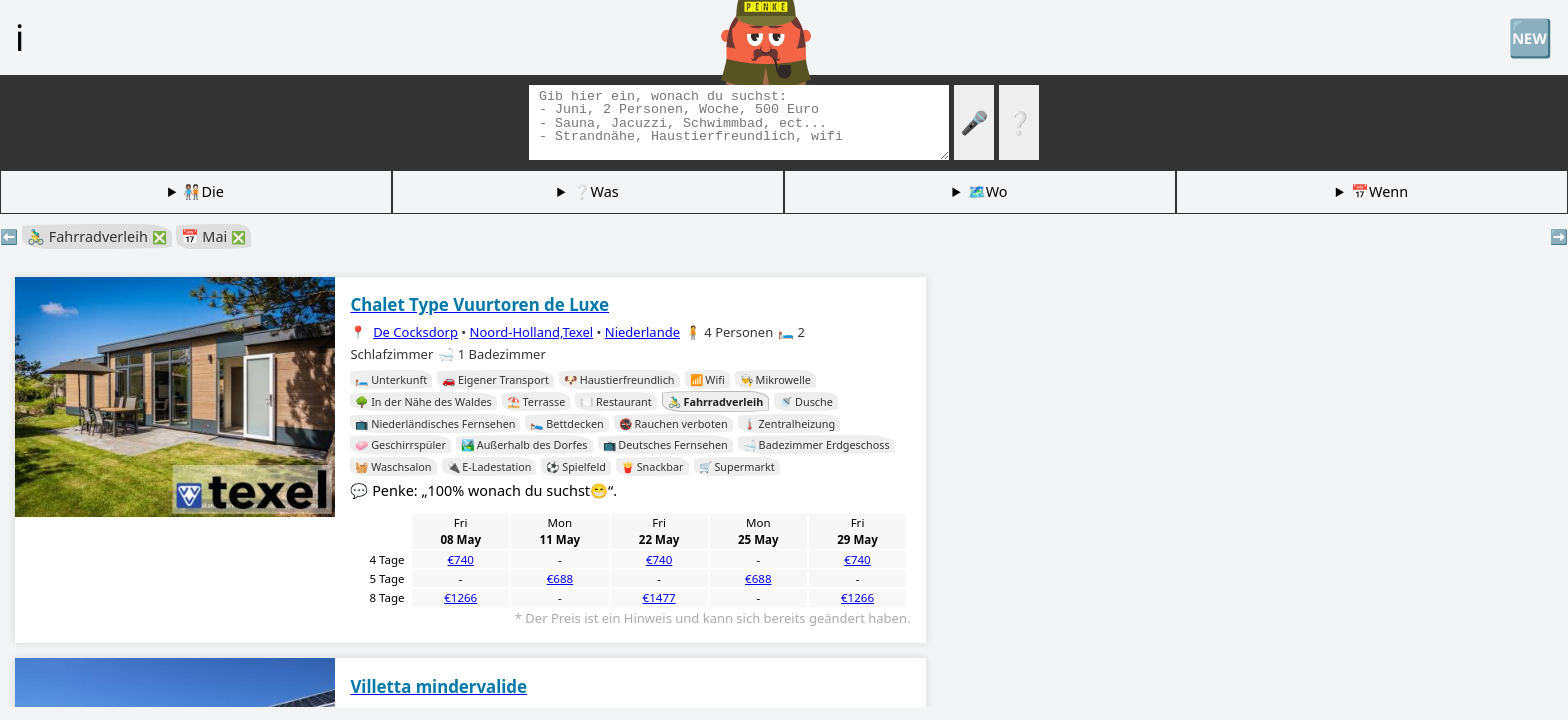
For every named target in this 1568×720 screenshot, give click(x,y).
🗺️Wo (988, 191)
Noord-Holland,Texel (532, 332)
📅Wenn (1379, 191)
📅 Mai (213, 236)
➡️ (1559, 236)
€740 (461, 559)
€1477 (659, 597)
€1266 (460, 597)
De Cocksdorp (415, 332)
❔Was (596, 191)
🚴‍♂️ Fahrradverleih (97, 236)
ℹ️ (19, 37)
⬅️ (9, 236)
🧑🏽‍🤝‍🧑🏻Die (203, 191)
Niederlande (642, 332)
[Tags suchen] (739, 122)
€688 (560, 578)
